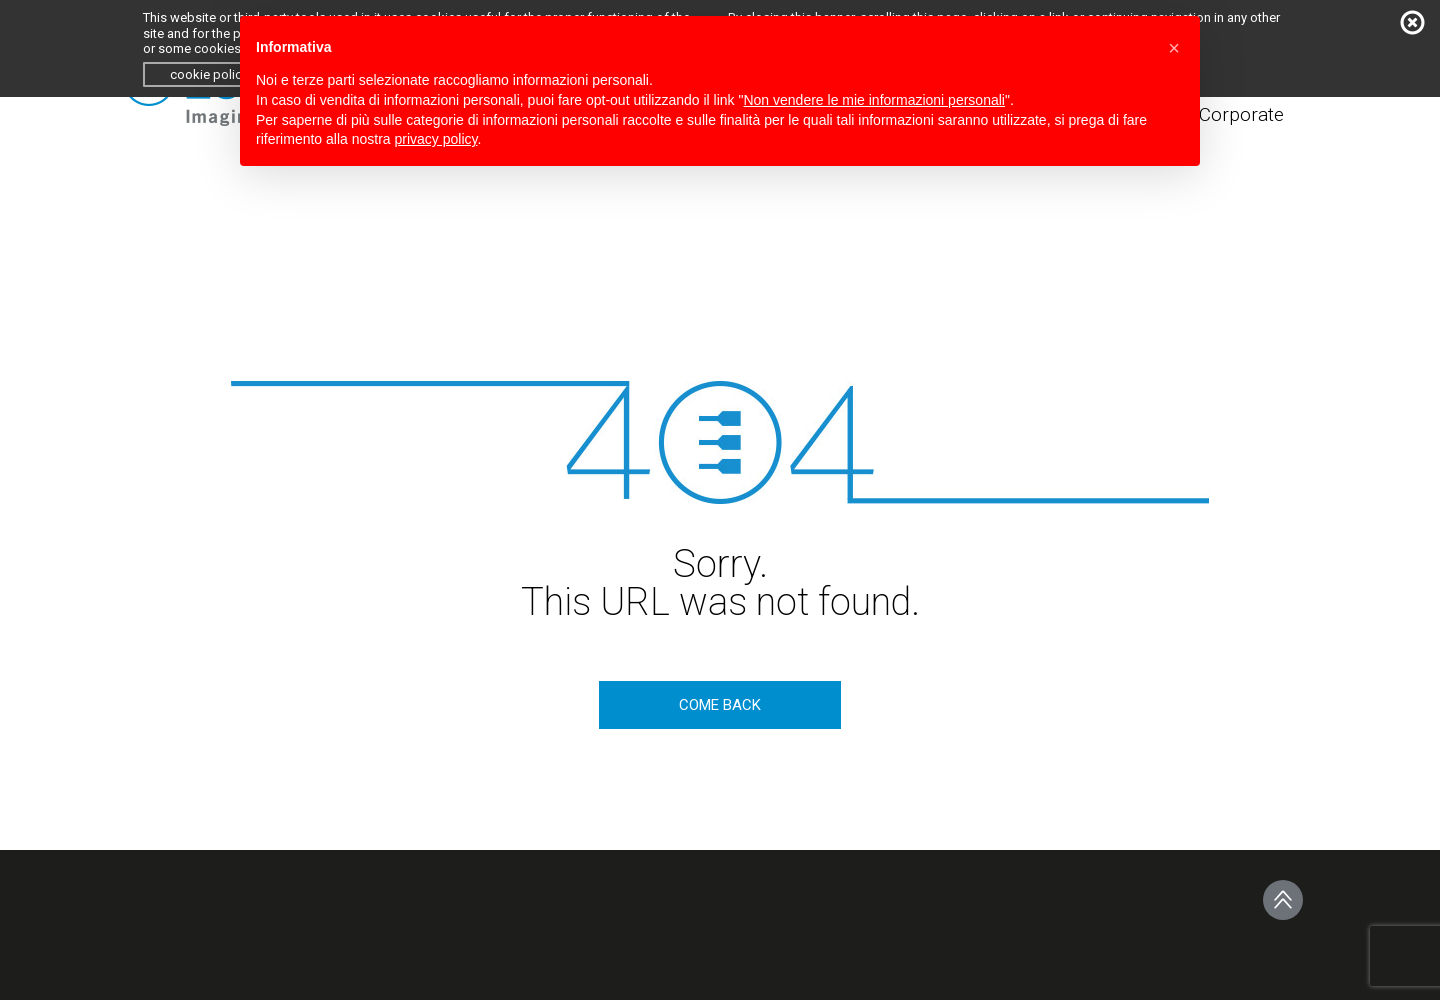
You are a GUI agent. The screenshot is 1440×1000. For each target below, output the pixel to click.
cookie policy (209, 74)
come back (720, 705)
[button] (1174, 48)
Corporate (1241, 114)
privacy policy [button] (436, 139)
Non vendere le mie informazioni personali (873, 100)
